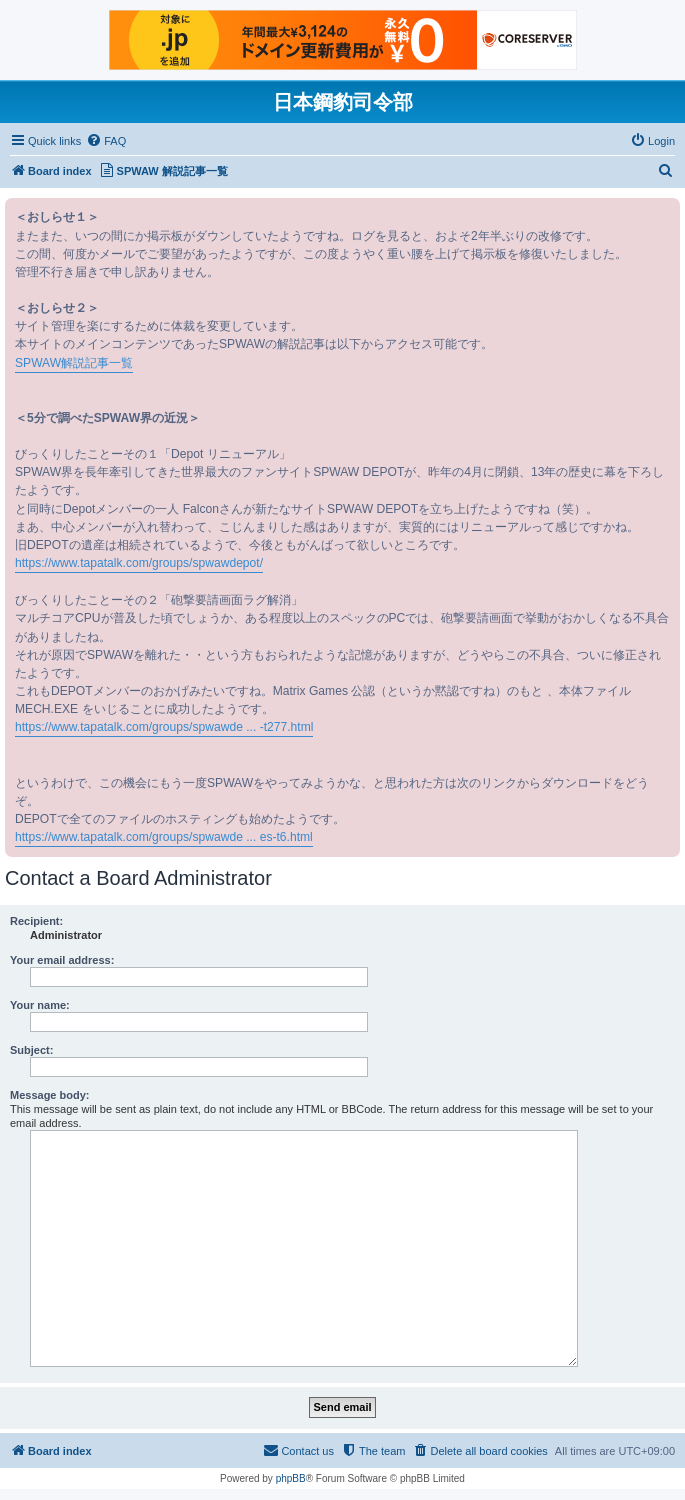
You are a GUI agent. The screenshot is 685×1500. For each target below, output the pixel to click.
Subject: (31, 1050)
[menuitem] (106, 141)
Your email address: (62, 960)
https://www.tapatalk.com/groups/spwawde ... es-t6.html (164, 837)
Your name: (40, 1005)
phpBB (291, 1478)
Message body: (49, 1095)
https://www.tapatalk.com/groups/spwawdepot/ (139, 563)
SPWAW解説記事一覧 (74, 363)
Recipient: (36, 921)
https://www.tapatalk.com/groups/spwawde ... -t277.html (164, 727)
